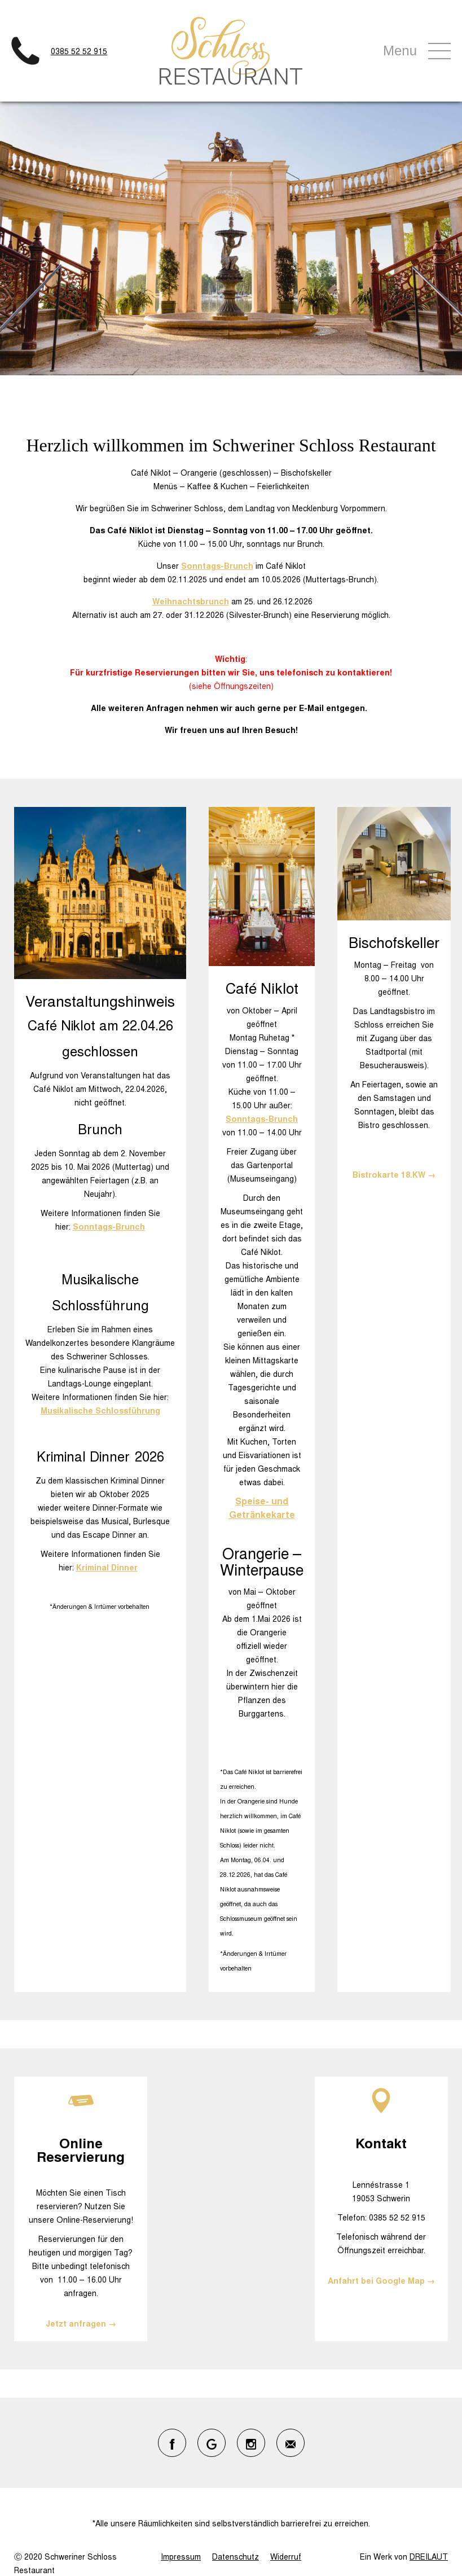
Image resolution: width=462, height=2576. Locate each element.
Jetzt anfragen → (81, 2323)
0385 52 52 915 (79, 50)
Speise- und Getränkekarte (262, 1507)
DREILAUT (429, 2556)
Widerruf (285, 2556)
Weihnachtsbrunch (190, 601)
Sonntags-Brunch (217, 565)
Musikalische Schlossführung (100, 1410)
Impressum (181, 2556)
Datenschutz (235, 2556)
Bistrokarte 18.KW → (394, 1174)
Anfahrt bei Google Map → (381, 2280)
